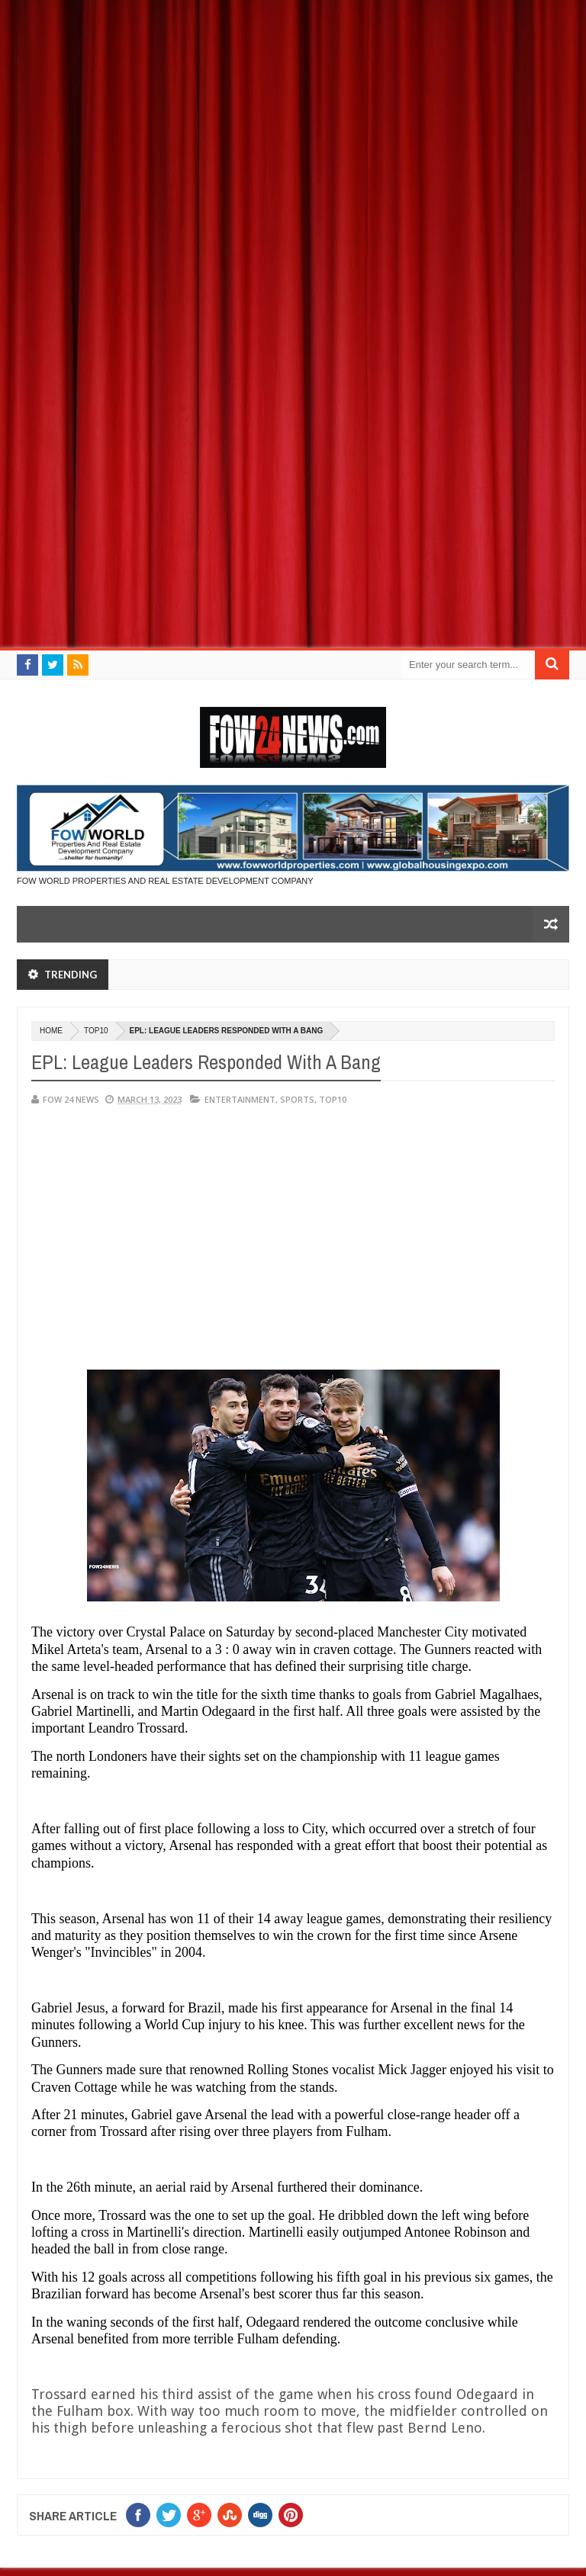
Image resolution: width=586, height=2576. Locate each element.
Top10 (96, 1030)
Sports (297, 1099)
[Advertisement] (293, 107)
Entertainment (239, 1099)
